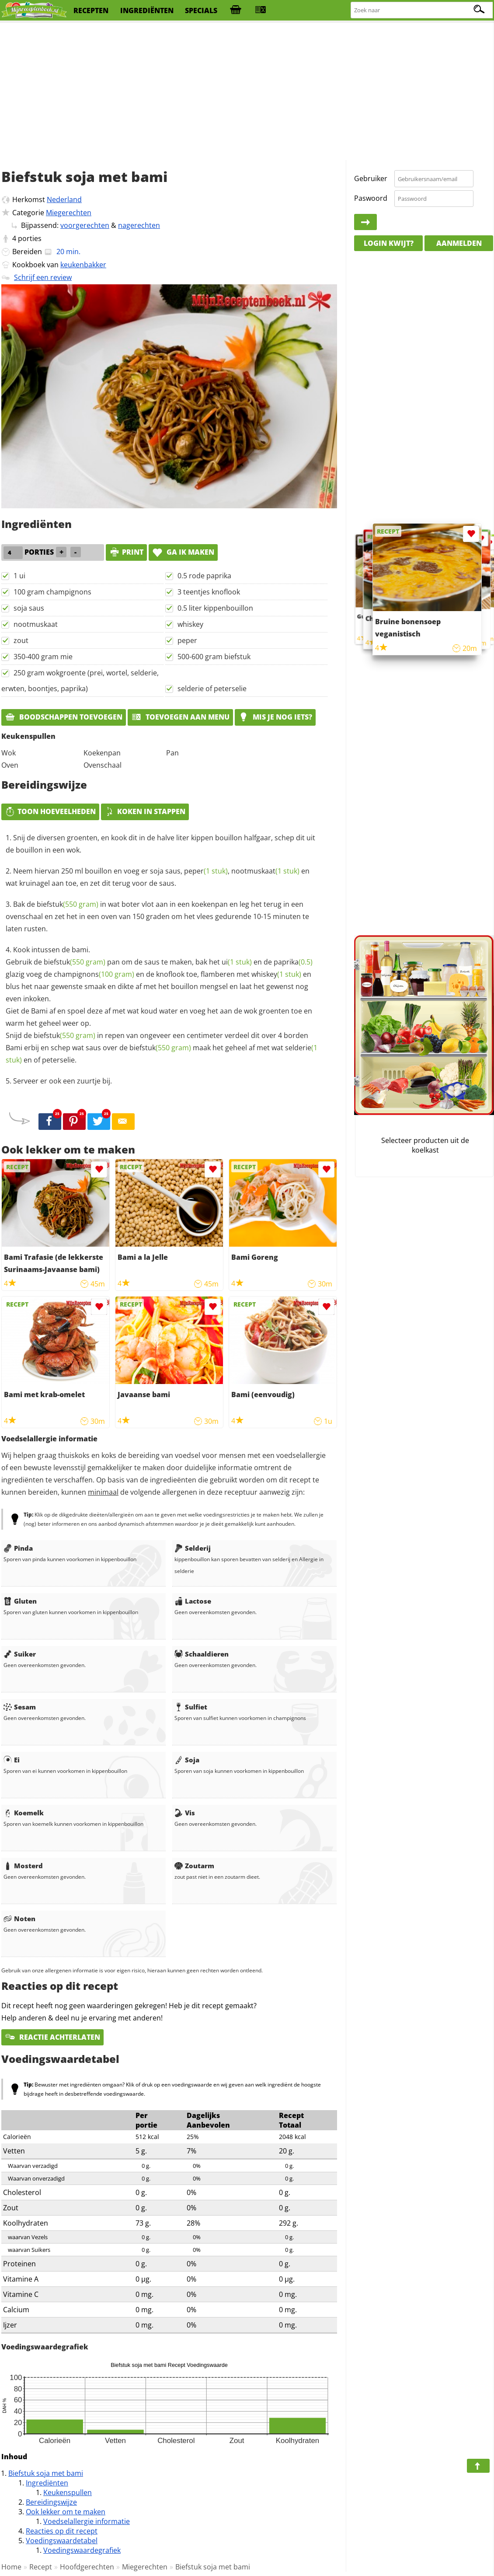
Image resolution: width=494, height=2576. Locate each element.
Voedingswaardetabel (61, 2540)
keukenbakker (83, 264)
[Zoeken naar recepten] (422, 10)
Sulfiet (190, 1706)
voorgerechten (84, 225)
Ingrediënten (47, 2483)
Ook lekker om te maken (65, 2512)
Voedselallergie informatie (86, 2521)
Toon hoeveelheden (50, 811)
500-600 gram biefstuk (213, 656)
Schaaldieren (201, 1654)
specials (201, 10)
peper (187, 640)
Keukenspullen (67, 2492)
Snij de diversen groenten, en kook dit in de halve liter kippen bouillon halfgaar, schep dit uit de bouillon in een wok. (160, 844)
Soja (186, 1759)
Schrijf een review (43, 277)
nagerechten (139, 225)
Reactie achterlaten (52, 2037)
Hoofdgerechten (87, 2567)
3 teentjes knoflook (208, 592)
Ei (11, 1759)
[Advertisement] (247, 92)
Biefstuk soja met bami (45, 2473)
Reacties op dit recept (61, 2531)
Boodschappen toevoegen (63, 717)
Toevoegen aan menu (180, 717)
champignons (94, 974)
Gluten (20, 1601)
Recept (40, 2567)
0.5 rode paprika (204, 575)
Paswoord (370, 198)
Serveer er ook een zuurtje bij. (62, 1081)
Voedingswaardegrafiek (82, 2550)
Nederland (64, 199)
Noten (19, 1918)
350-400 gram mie (43, 656)
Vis (184, 1812)
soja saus (29, 608)
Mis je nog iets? (275, 717)
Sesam (19, 1706)
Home (11, 2567)
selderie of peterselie (212, 688)
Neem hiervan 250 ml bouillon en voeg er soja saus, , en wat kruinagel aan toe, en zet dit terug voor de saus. (158, 877)
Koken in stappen (144, 811)
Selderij (192, 1548)
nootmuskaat (36, 624)
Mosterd (23, 1865)
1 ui (19, 575)
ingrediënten (147, 10)
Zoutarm (194, 1865)
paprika (293, 962)
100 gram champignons (52, 592)
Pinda (18, 1548)
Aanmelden (459, 243)
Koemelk (23, 1812)
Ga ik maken (183, 552)
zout (21, 640)
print (126, 552)
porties (30, 238)
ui (237, 962)
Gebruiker (370, 178)
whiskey (190, 624)
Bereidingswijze (51, 2502)
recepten (90, 10)
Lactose (192, 1601)
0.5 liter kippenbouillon (215, 608)
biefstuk (67, 904)
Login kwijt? (389, 243)
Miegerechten (68, 212)
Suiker (19, 1654)
